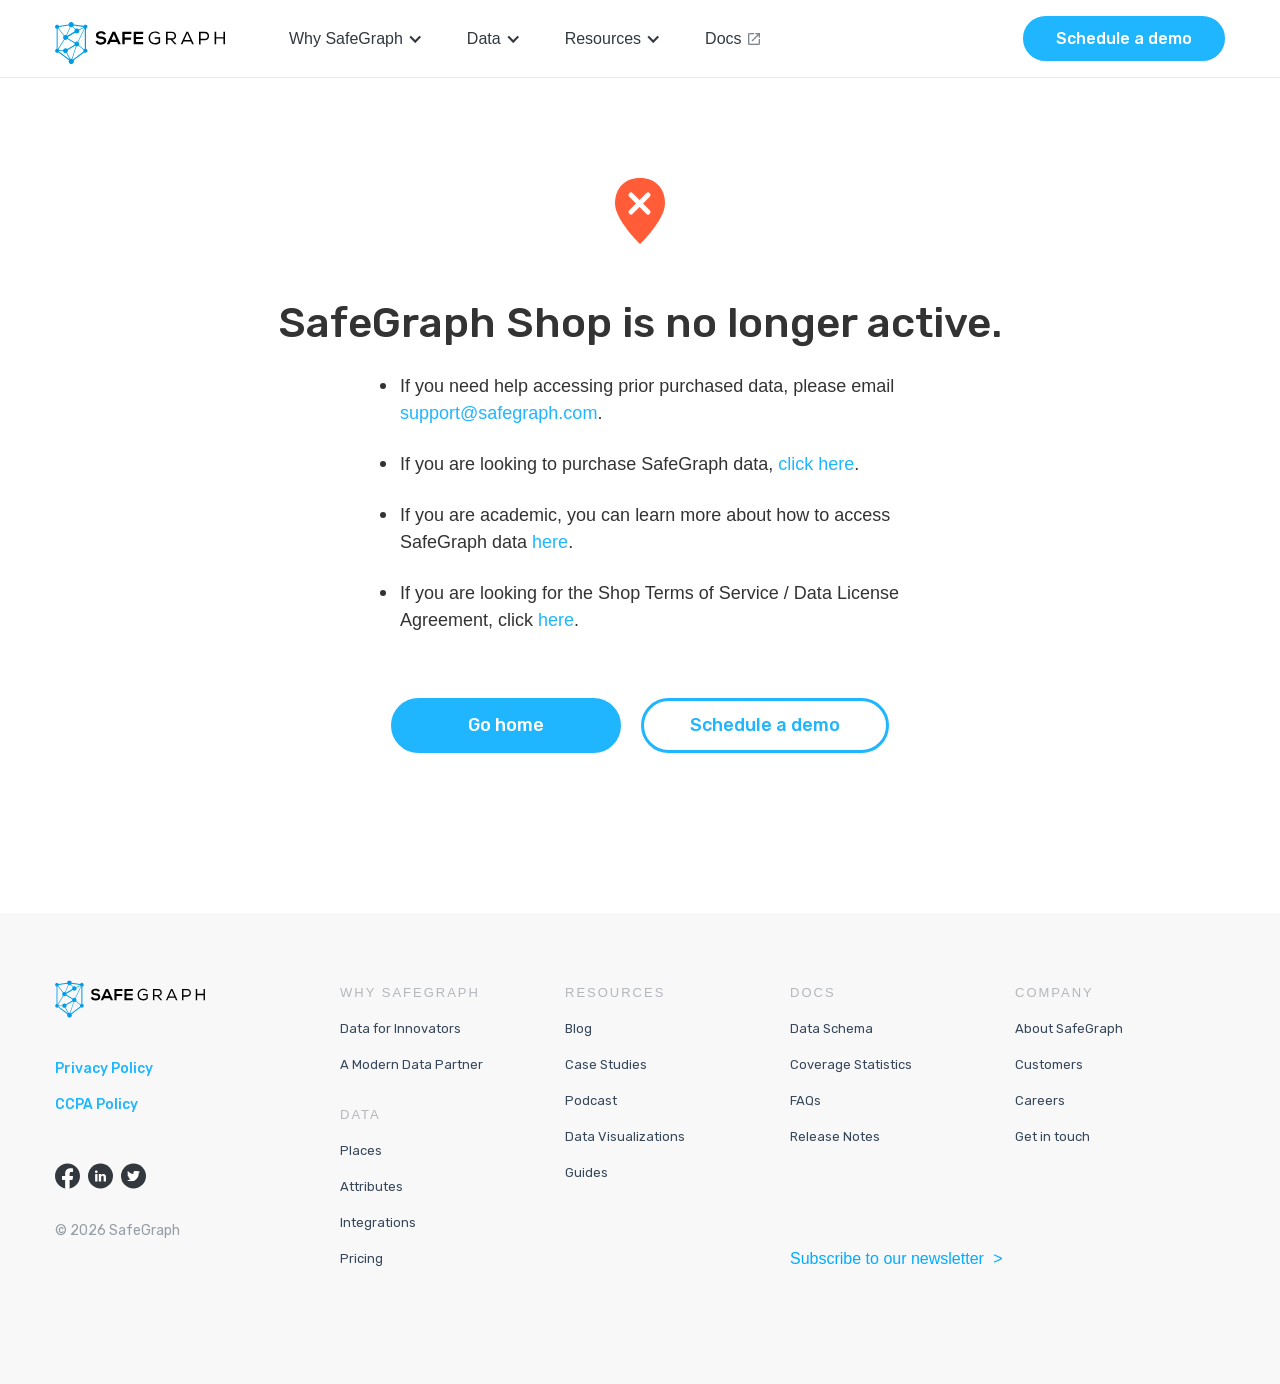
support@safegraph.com (498, 413)
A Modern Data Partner (411, 1064)
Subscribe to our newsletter (889, 1258)
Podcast (591, 1100)
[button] (356, 39)
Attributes (371, 1186)
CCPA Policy (96, 1104)
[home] (140, 43)
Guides (586, 1172)
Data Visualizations (625, 1136)
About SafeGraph (1069, 1028)
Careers (1040, 1100)
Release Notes (835, 1136)
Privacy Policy (104, 1068)
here (550, 542)
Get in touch (1052, 1136)
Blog (578, 1028)
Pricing (361, 1258)
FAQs (805, 1100)
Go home (506, 725)
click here (816, 464)
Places (361, 1150)
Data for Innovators (400, 1028)
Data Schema (831, 1028)
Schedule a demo (765, 725)
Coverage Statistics (851, 1064)
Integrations (378, 1222)
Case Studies (606, 1064)
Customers (1049, 1064)
